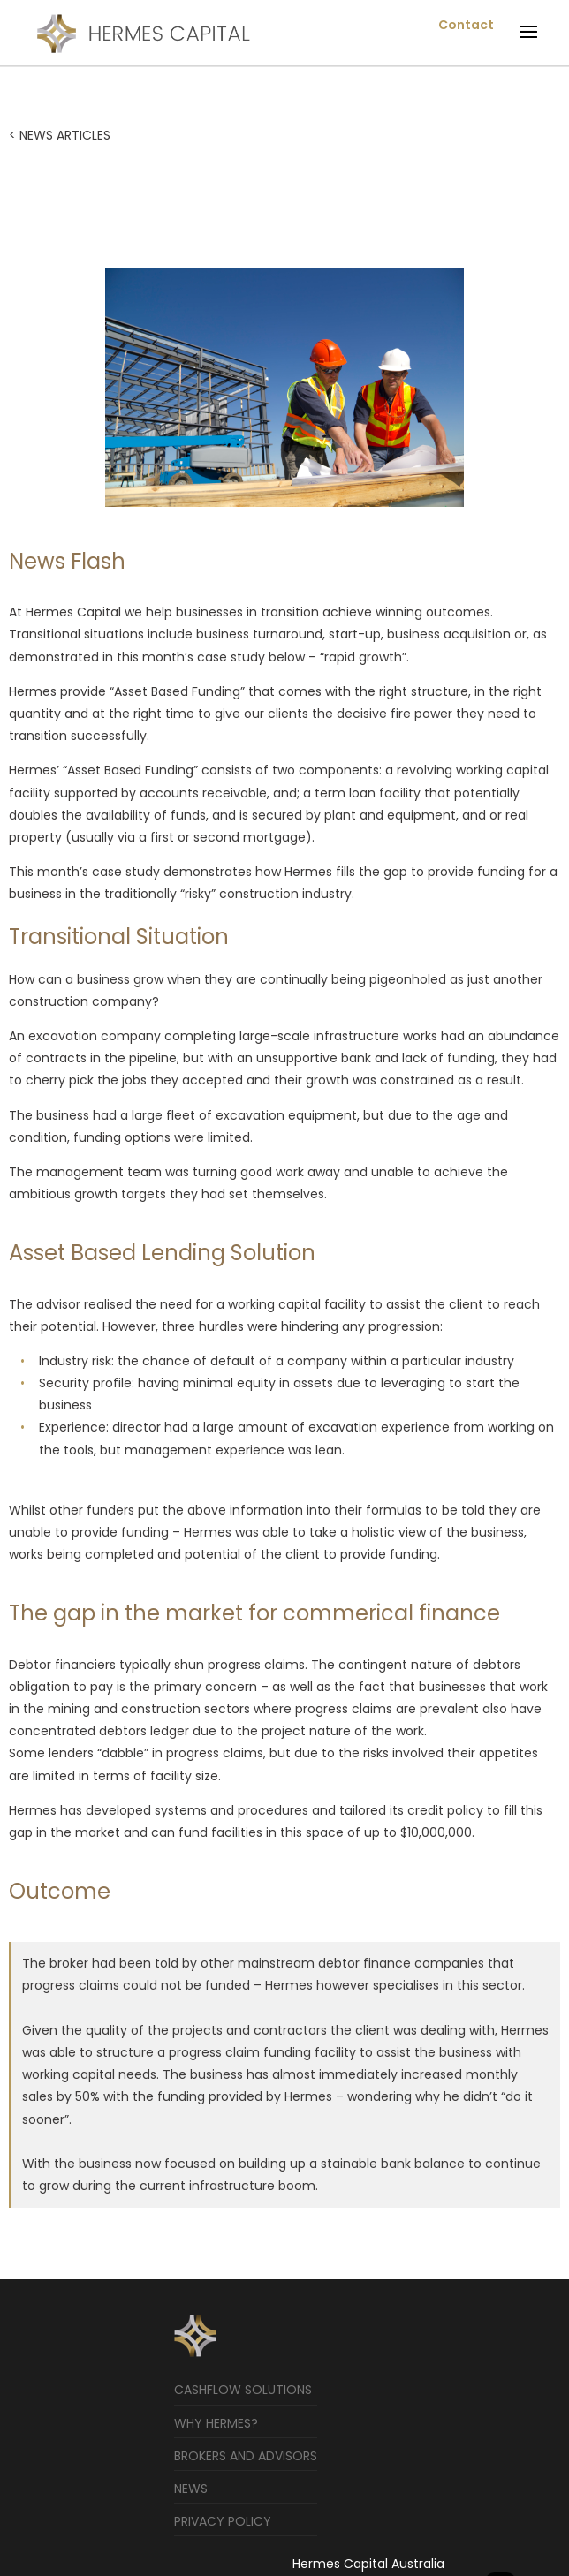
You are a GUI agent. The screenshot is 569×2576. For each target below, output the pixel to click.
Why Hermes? (216, 2423)
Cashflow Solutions (243, 2389)
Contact (466, 25)
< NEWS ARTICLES (59, 135)
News (191, 2488)
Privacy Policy (222, 2521)
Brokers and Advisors (245, 2456)
